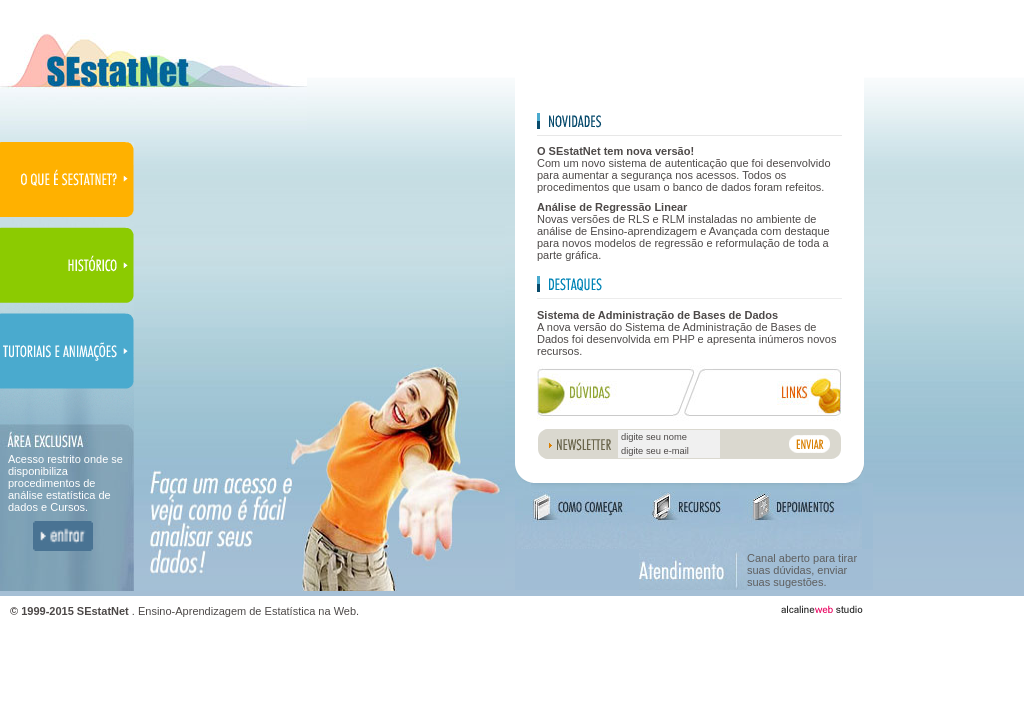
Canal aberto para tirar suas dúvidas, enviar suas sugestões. (802, 570)
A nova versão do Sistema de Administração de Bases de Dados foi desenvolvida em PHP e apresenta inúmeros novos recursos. (686, 333)
